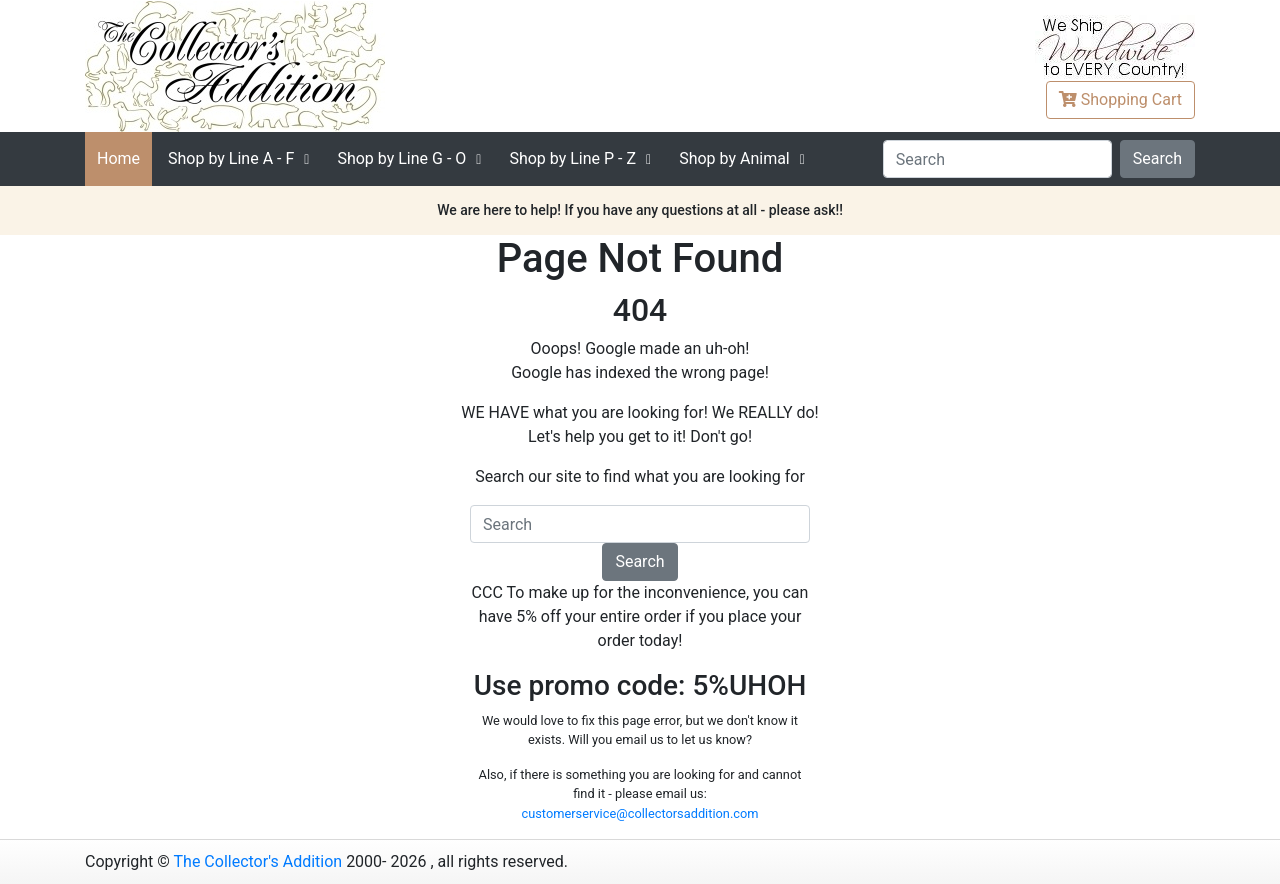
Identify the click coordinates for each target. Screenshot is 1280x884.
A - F (231, 158)
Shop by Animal (734, 158)
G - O (401, 158)
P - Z (572, 158)
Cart (1120, 99)
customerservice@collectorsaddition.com (640, 813)
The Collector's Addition (258, 861)
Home (118, 158)
